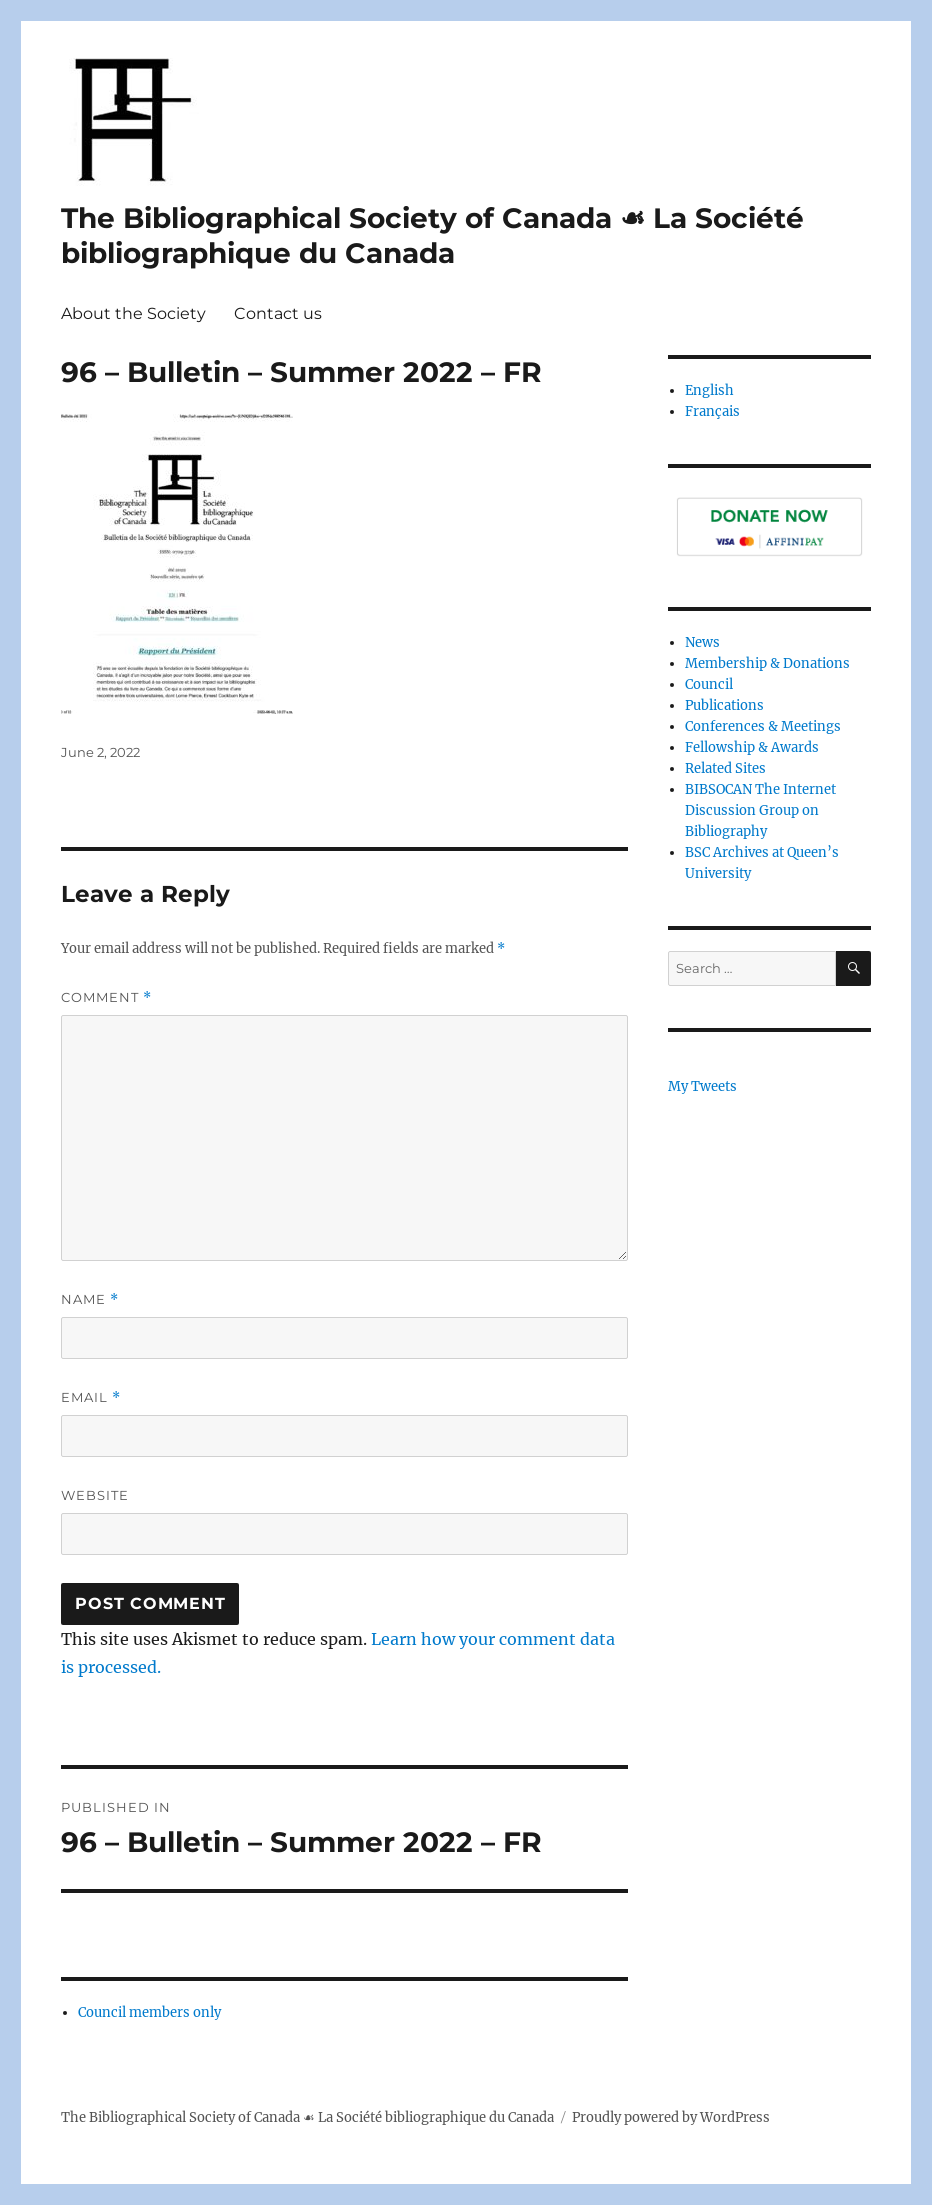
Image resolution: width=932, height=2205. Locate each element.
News (702, 642)
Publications (724, 705)
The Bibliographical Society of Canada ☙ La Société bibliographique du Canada (432, 235)
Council (709, 684)
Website (95, 1495)
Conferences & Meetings (763, 726)
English (709, 390)
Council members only (149, 2012)
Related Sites (725, 768)
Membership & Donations (767, 663)
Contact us (278, 313)
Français (712, 411)
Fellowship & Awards (752, 747)
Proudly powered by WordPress (671, 2117)
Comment (106, 997)
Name (90, 1299)
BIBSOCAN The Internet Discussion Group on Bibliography (760, 810)
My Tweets (702, 1086)
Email (91, 1397)
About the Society (133, 313)
